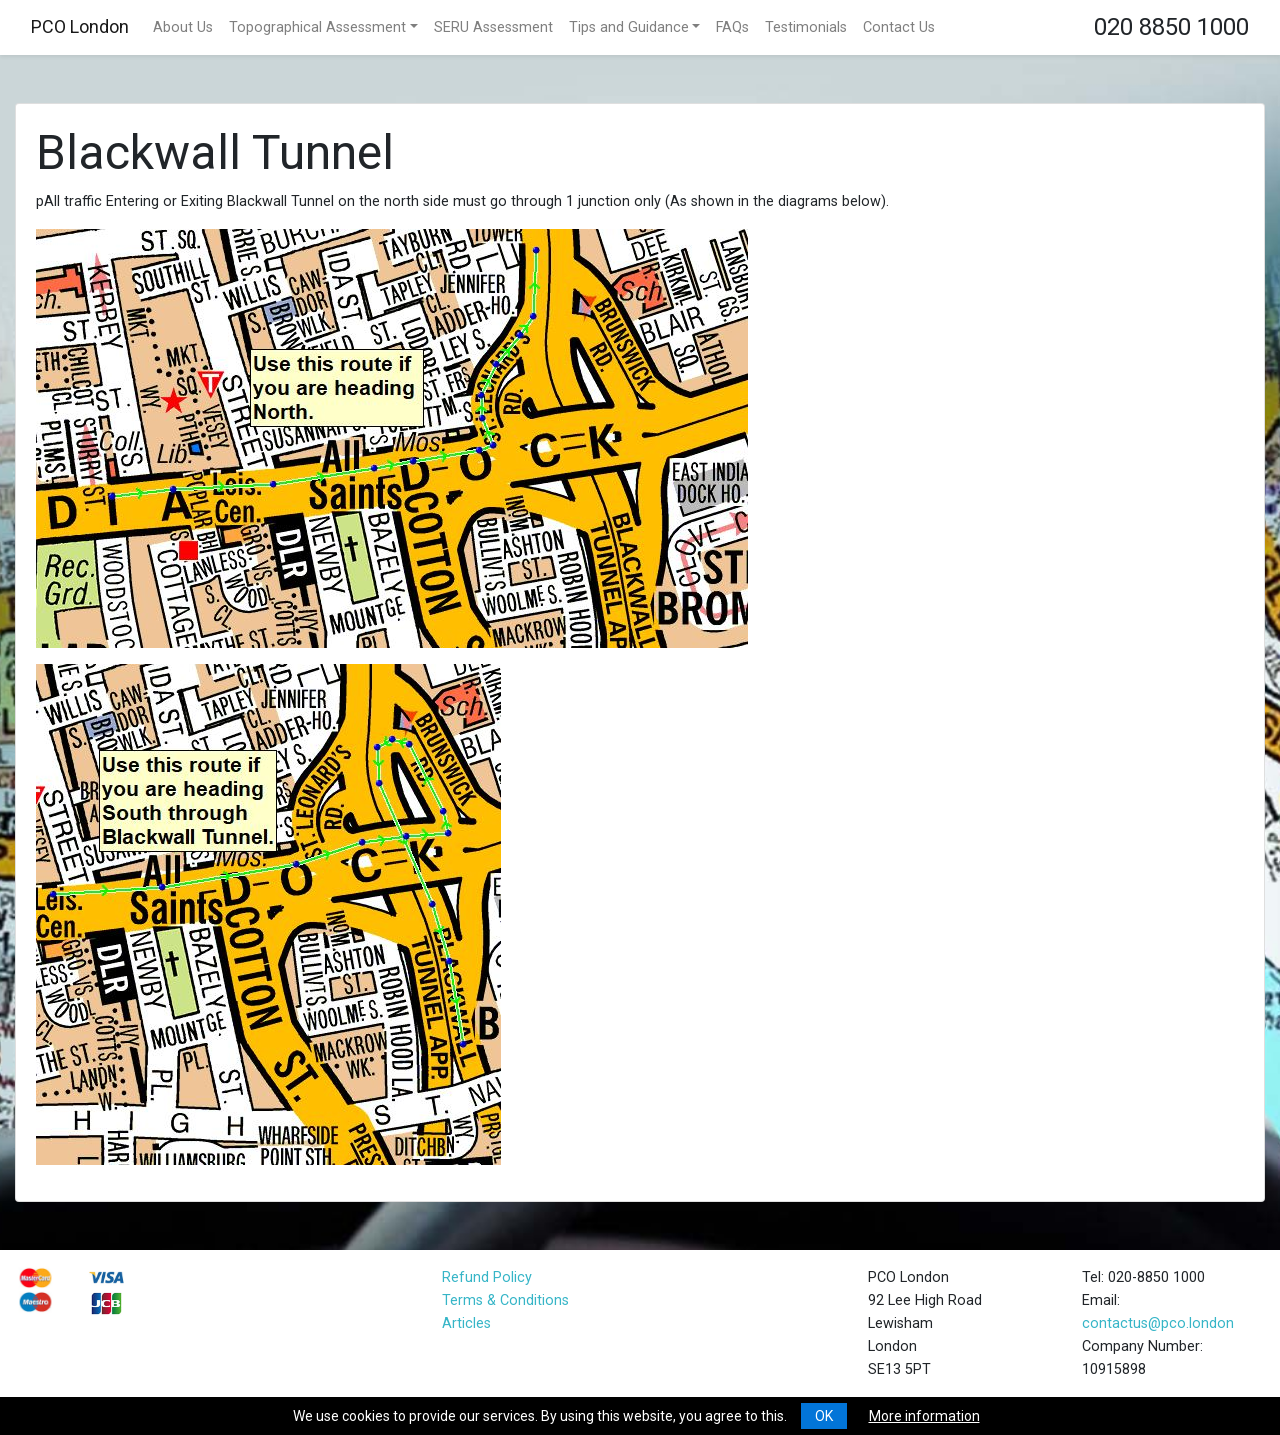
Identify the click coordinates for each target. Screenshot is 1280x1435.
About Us (183, 27)
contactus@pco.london (1158, 1323)
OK (824, 1416)
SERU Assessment (493, 27)
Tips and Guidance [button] (629, 27)
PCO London (80, 26)
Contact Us (899, 27)
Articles (466, 1323)
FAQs (732, 27)
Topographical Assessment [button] (317, 27)
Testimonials (806, 27)
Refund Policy (487, 1277)
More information (924, 1416)
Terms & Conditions (505, 1300)
